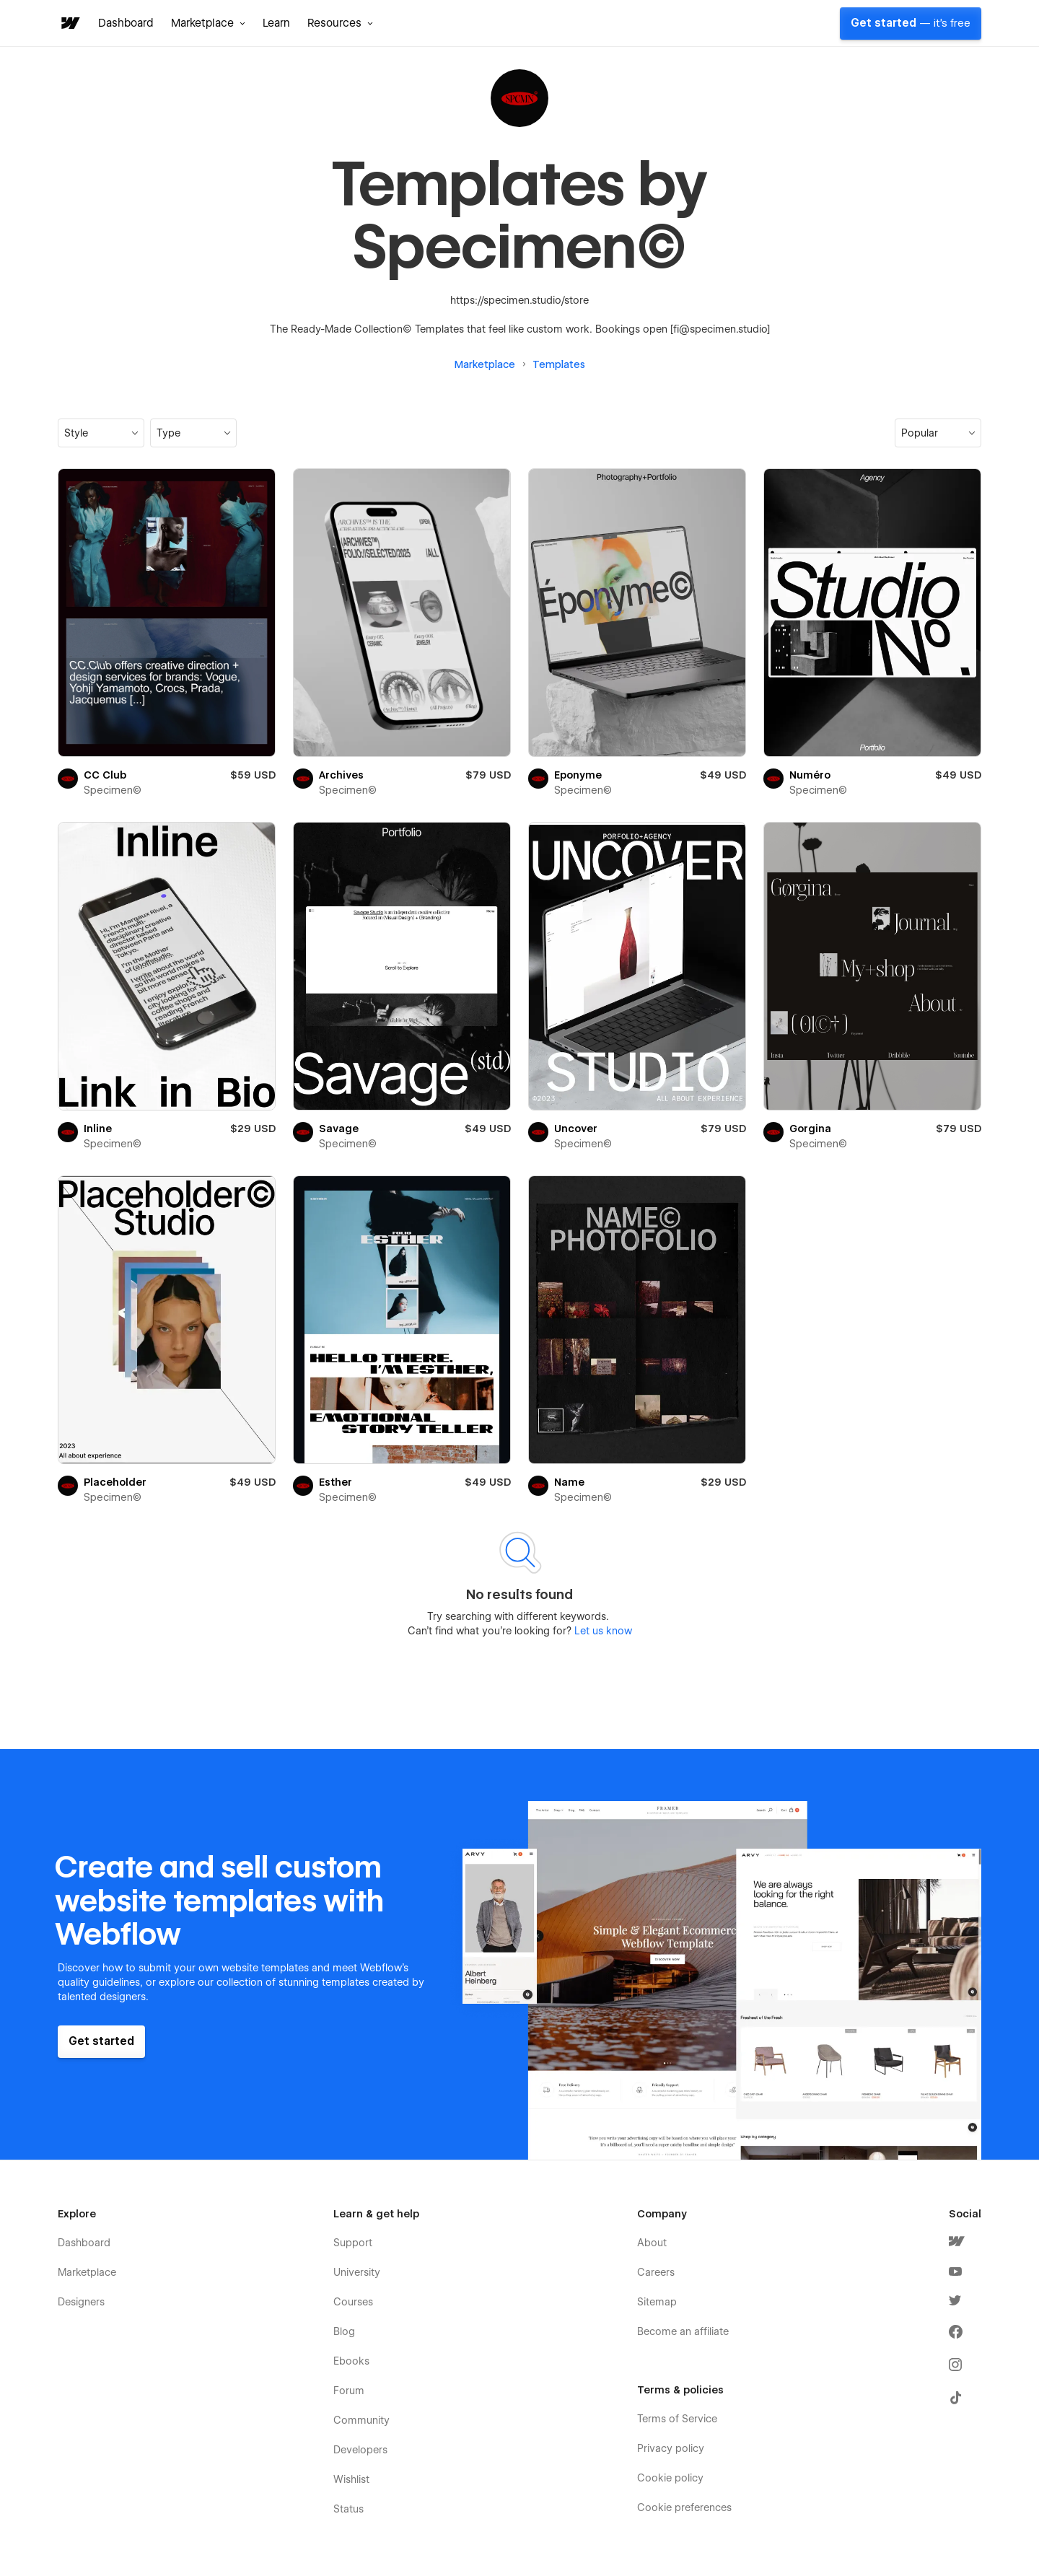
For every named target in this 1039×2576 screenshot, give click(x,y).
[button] (208, 23)
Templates (558, 364)
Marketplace (485, 364)
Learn (276, 23)
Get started (910, 23)
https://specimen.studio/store (519, 300)
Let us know (601, 1631)
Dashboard (126, 23)
